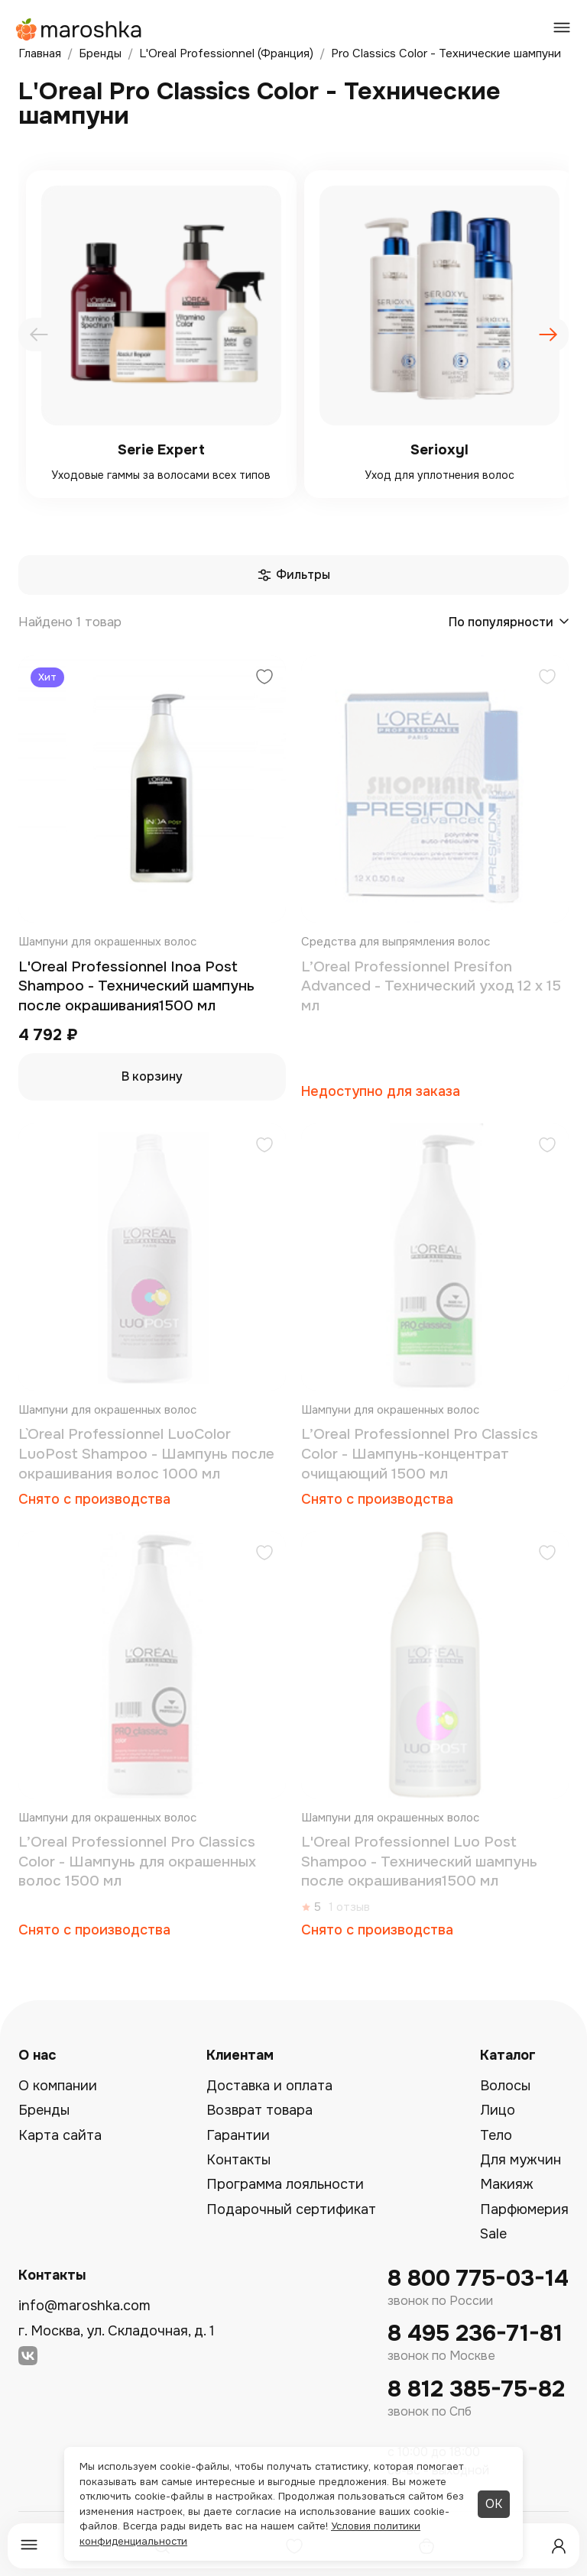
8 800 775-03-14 (478, 2278)
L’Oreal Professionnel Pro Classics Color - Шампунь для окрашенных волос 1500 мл (137, 1861)
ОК (493, 2504)
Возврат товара (259, 2110)
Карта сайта (60, 2135)
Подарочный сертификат (291, 2209)
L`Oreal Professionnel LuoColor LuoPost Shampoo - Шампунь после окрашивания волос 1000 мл (146, 1453)
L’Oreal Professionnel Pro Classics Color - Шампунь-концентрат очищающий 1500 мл (419, 1453)
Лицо (497, 2110)
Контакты (238, 2159)
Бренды (44, 2110)
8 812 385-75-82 (476, 2389)
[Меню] (29, 2546)
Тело (496, 2135)
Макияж (506, 2184)
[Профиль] (559, 2546)
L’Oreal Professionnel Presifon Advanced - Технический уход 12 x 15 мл (431, 986)
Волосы (505, 2085)
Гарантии (238, 2135)
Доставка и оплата (269, 2085)
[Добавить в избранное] (264, 678)
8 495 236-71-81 (475, 2333)
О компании (57, 2085)
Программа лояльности (285, 2184)
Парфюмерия (524, 2209)
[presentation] (39, 334)
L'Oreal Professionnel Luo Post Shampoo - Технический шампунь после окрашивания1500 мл (419, 1861)
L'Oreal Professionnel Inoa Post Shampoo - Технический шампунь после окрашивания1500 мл (136, 986)
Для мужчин (520, 2159)
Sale (493, 2233)
